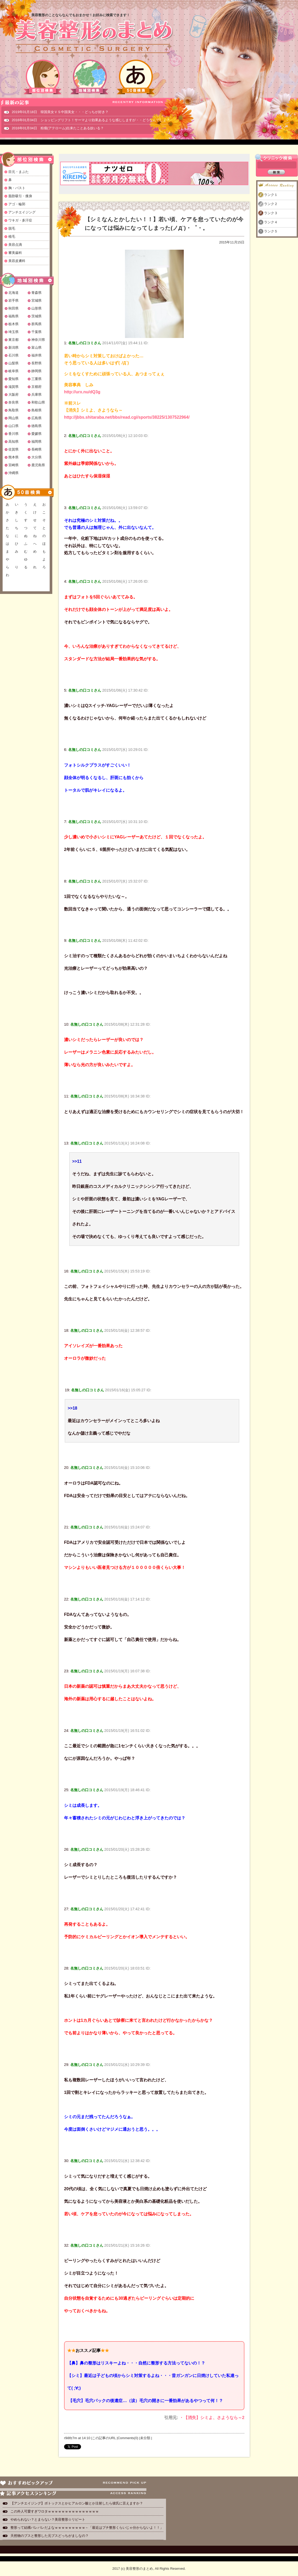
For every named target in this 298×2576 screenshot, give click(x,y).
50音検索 (136, 77)
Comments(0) (128, 2438)
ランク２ (271, 204)
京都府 (36, 387)
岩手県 (13, 300)
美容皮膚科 (16, 261)
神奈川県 (38, 340)
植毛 (11, 236)
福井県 (36, 355)
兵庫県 (36, 394)
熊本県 (13, 457)
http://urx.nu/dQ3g (82, 392)
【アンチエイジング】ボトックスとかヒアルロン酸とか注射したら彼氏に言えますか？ (76, 2503)
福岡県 (36, 441)
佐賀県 (13, 449)
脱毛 (11, 228)
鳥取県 (13, 410)
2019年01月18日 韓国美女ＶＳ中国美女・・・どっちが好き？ (60, 112)
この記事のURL (104, 2438)
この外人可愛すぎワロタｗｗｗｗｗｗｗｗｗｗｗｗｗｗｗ (54, 2511)
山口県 (13, 426)
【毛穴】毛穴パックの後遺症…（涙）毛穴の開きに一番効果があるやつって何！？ (145, 2400)
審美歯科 (15, 253)
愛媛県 (36, 434)
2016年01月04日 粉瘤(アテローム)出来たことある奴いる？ (58, 128)
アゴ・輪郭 (16, 204)
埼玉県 (13, 332)
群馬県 (36, 324)
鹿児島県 (38, 465)
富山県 (36, 347)
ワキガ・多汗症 (20, 220)
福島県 (13, 316)
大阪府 (13, 394)
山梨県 (13, 363)
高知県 (13, 441)
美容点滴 (15, 245)
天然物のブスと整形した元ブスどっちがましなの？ (49, 2536)
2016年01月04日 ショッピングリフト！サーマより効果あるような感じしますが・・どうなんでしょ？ (91, 120)
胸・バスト (16, 188)
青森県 (36, 293)
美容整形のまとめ (93, 37)
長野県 (36, 363)
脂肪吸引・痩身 (20, 196)
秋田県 (13, 308)
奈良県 (13, 402)
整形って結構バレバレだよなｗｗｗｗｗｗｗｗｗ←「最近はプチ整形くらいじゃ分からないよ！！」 (86, 2528)
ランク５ (271, 231)
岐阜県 (13, 371)
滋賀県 (13, 387)
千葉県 (36, 332)
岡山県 (13, 418)
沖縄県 (13, 473)
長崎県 (36, 449)
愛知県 (13, 379)
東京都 (13, 340)
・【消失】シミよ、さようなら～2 (211, 2417)
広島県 (36, 418)
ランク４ (271, 222)
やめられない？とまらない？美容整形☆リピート (49, 2519)
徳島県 (36, 426)
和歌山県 (38, 402)
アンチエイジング (22, 212)
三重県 (36, 379)
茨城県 (36, 316)
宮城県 (36, 300)
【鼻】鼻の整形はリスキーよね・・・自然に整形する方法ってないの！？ (136, 2363)
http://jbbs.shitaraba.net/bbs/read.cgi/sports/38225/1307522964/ (127, 417)
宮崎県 (13, 465)
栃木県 (13, 324)
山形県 (36, 308)
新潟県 (13, 347)
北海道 (13, 293)
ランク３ (271, 213)
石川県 (13, 355)
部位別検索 (43, 77)
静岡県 (36, 371)
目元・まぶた (18, 172)
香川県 (13, 434)
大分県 (36, 457)
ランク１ (271, 195)
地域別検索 (89, 77)
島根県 (36, 410)
